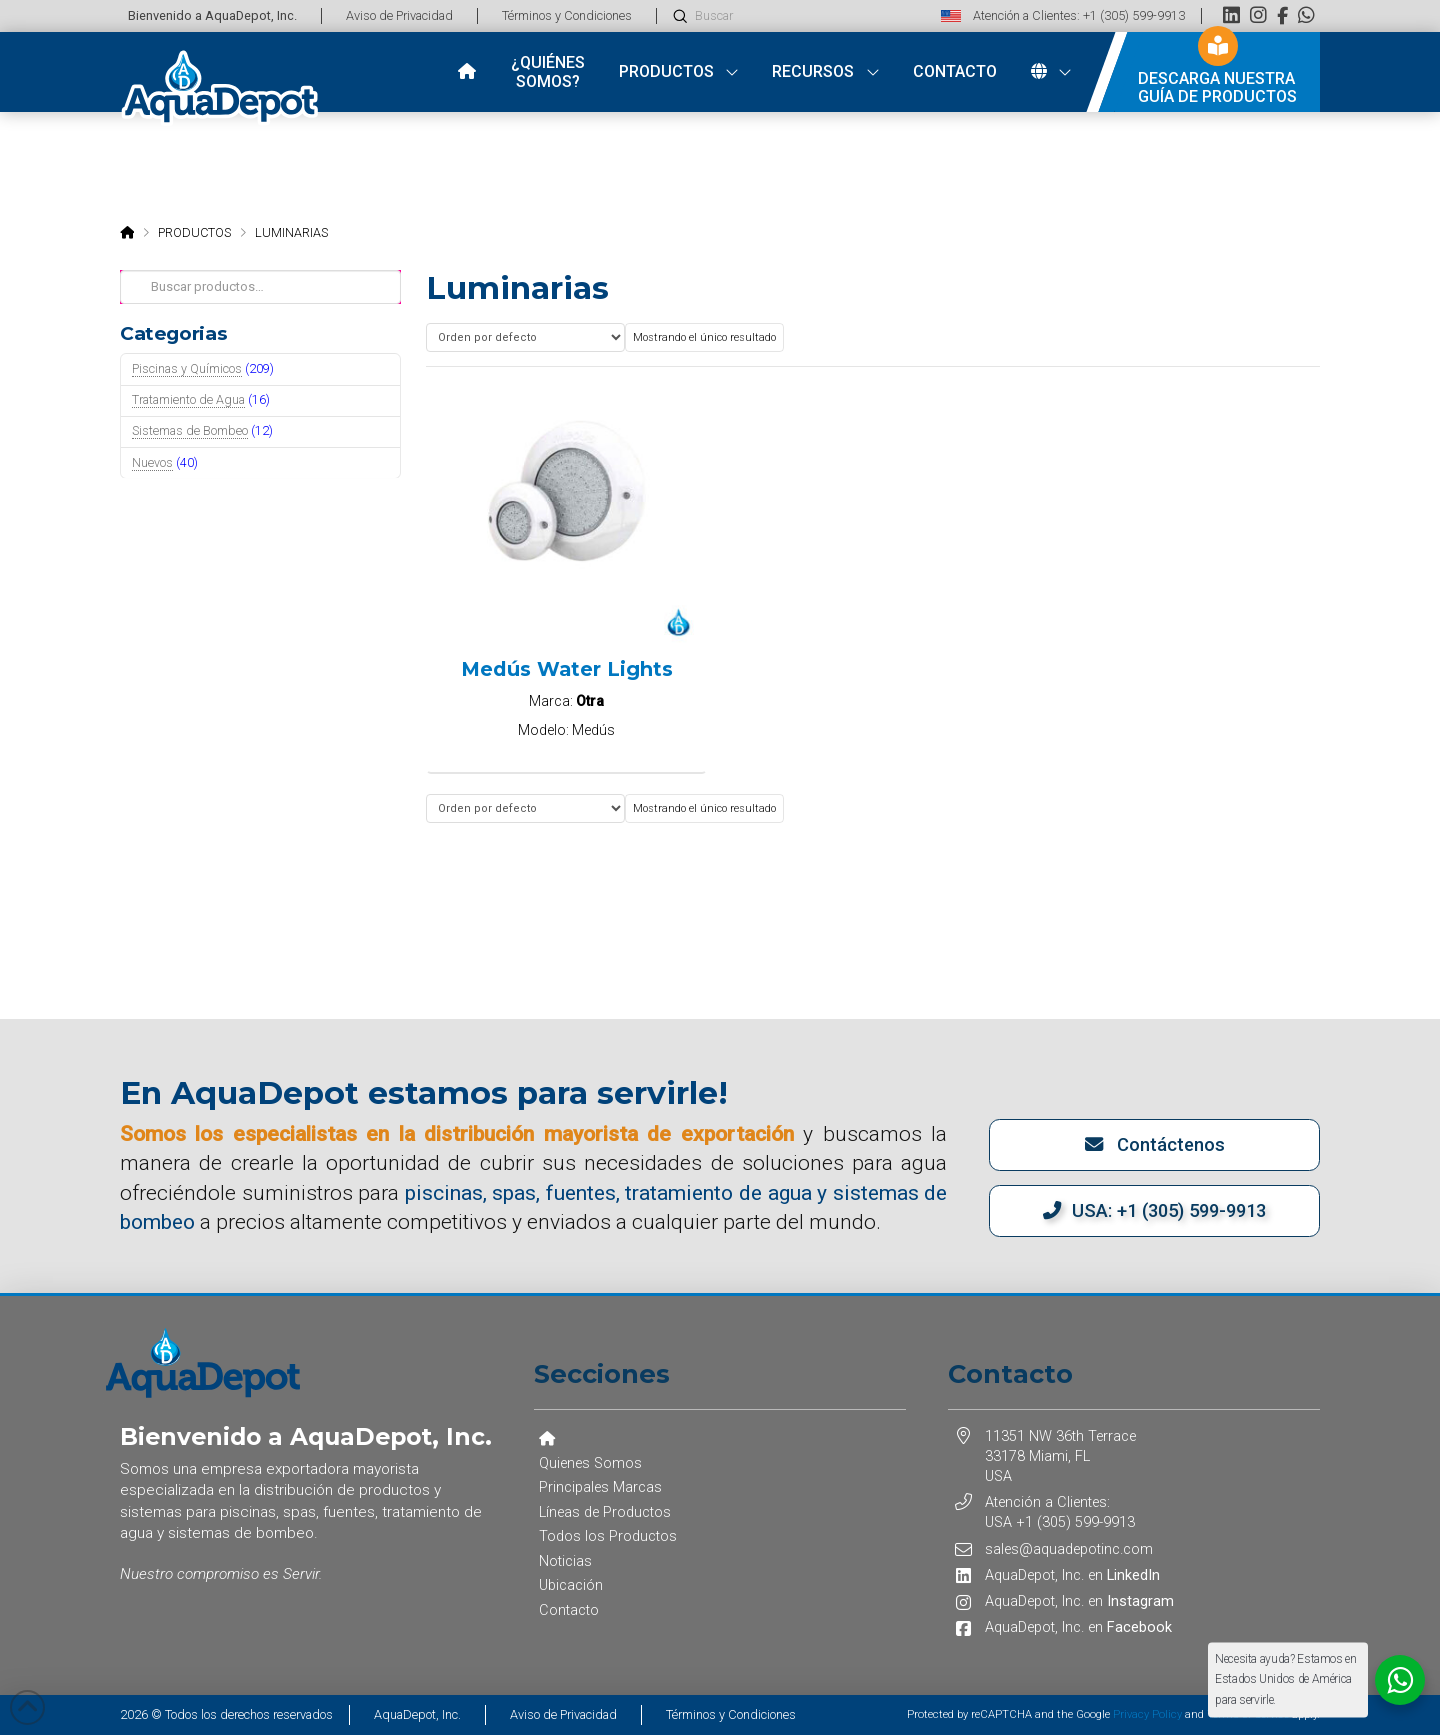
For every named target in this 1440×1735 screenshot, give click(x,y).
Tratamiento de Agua (188, 399)
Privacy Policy (1147, 1714)
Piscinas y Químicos (187, 368)
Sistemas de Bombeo (190, 430)
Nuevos (152, 462)
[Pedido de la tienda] (525, 337)
